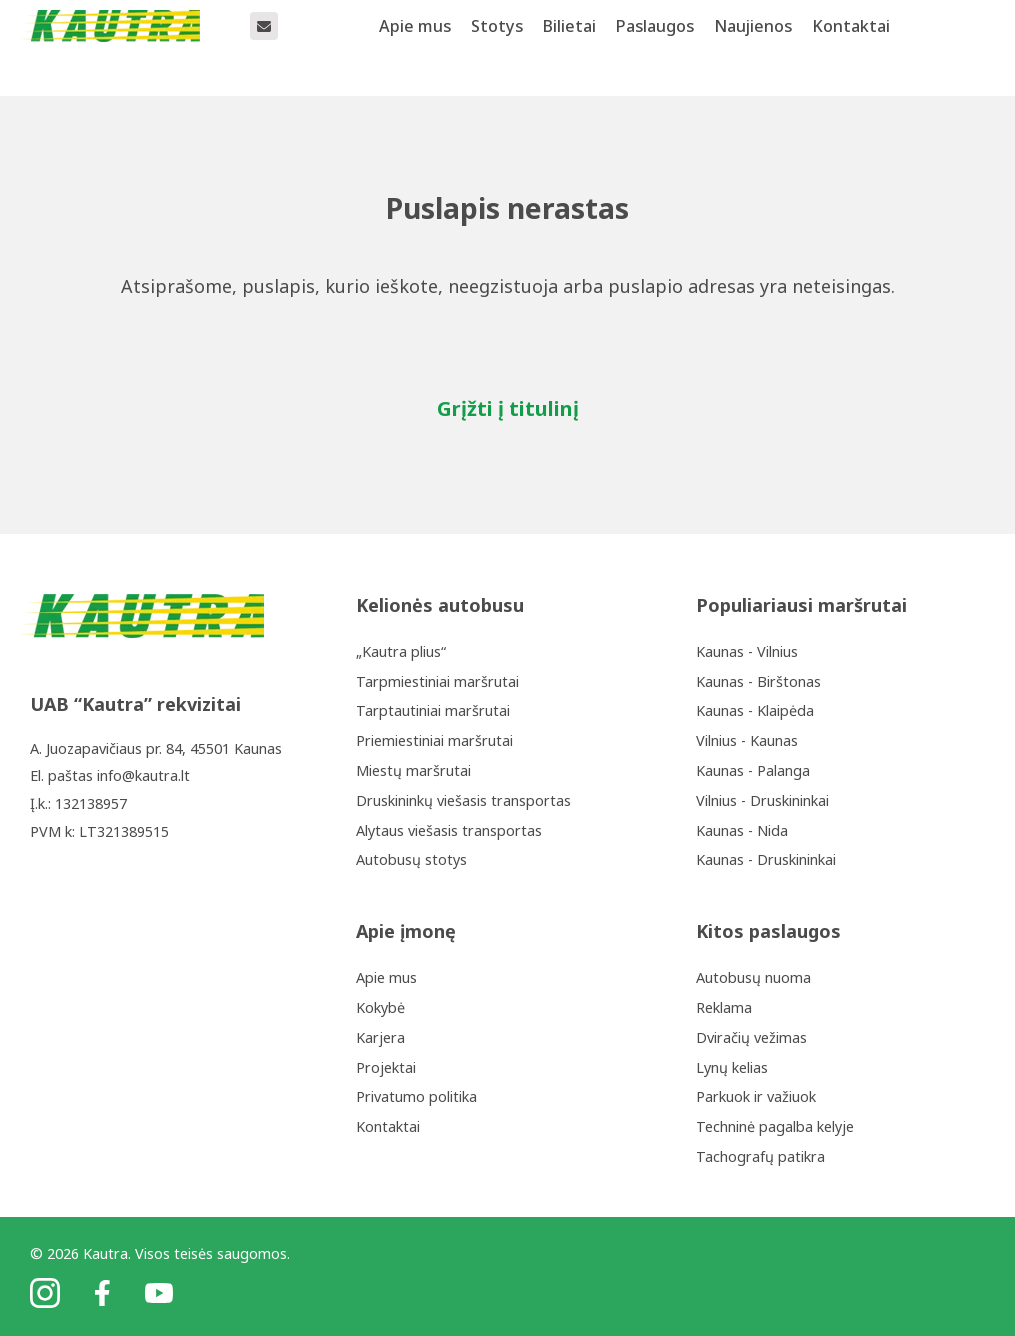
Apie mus (415, 47)
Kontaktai (851, 47)
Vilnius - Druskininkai (762, 800)
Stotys (497, 47)
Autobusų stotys (411, 859)
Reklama (724, 1007)
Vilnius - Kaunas (747, 740)
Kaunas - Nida (742, 830)
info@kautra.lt (143, 775)
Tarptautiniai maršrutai (433, 710)
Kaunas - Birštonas (758, 681)
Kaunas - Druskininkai (766, 859)
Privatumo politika (416, 1096)
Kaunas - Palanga (753, 770)
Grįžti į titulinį (508, 408)
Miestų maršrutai (413, 770)
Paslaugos (655, 47)
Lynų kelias (732, 1067)
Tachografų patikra (760, 1156)
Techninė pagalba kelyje (775, 1126)
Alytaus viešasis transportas (449, 830)
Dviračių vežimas (751, 1037)
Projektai (386, 1067)
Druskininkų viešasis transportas (463, 800)
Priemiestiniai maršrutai (434, 740)
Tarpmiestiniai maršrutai (437, 681)
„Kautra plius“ (401, 651)
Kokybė (380, 1007)
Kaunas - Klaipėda (755, 710)
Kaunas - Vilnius (747, 651)
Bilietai (569, 47)
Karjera (380, 1037)
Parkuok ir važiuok (756, 1096)
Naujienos (753, 47)
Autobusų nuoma (753, 977)
